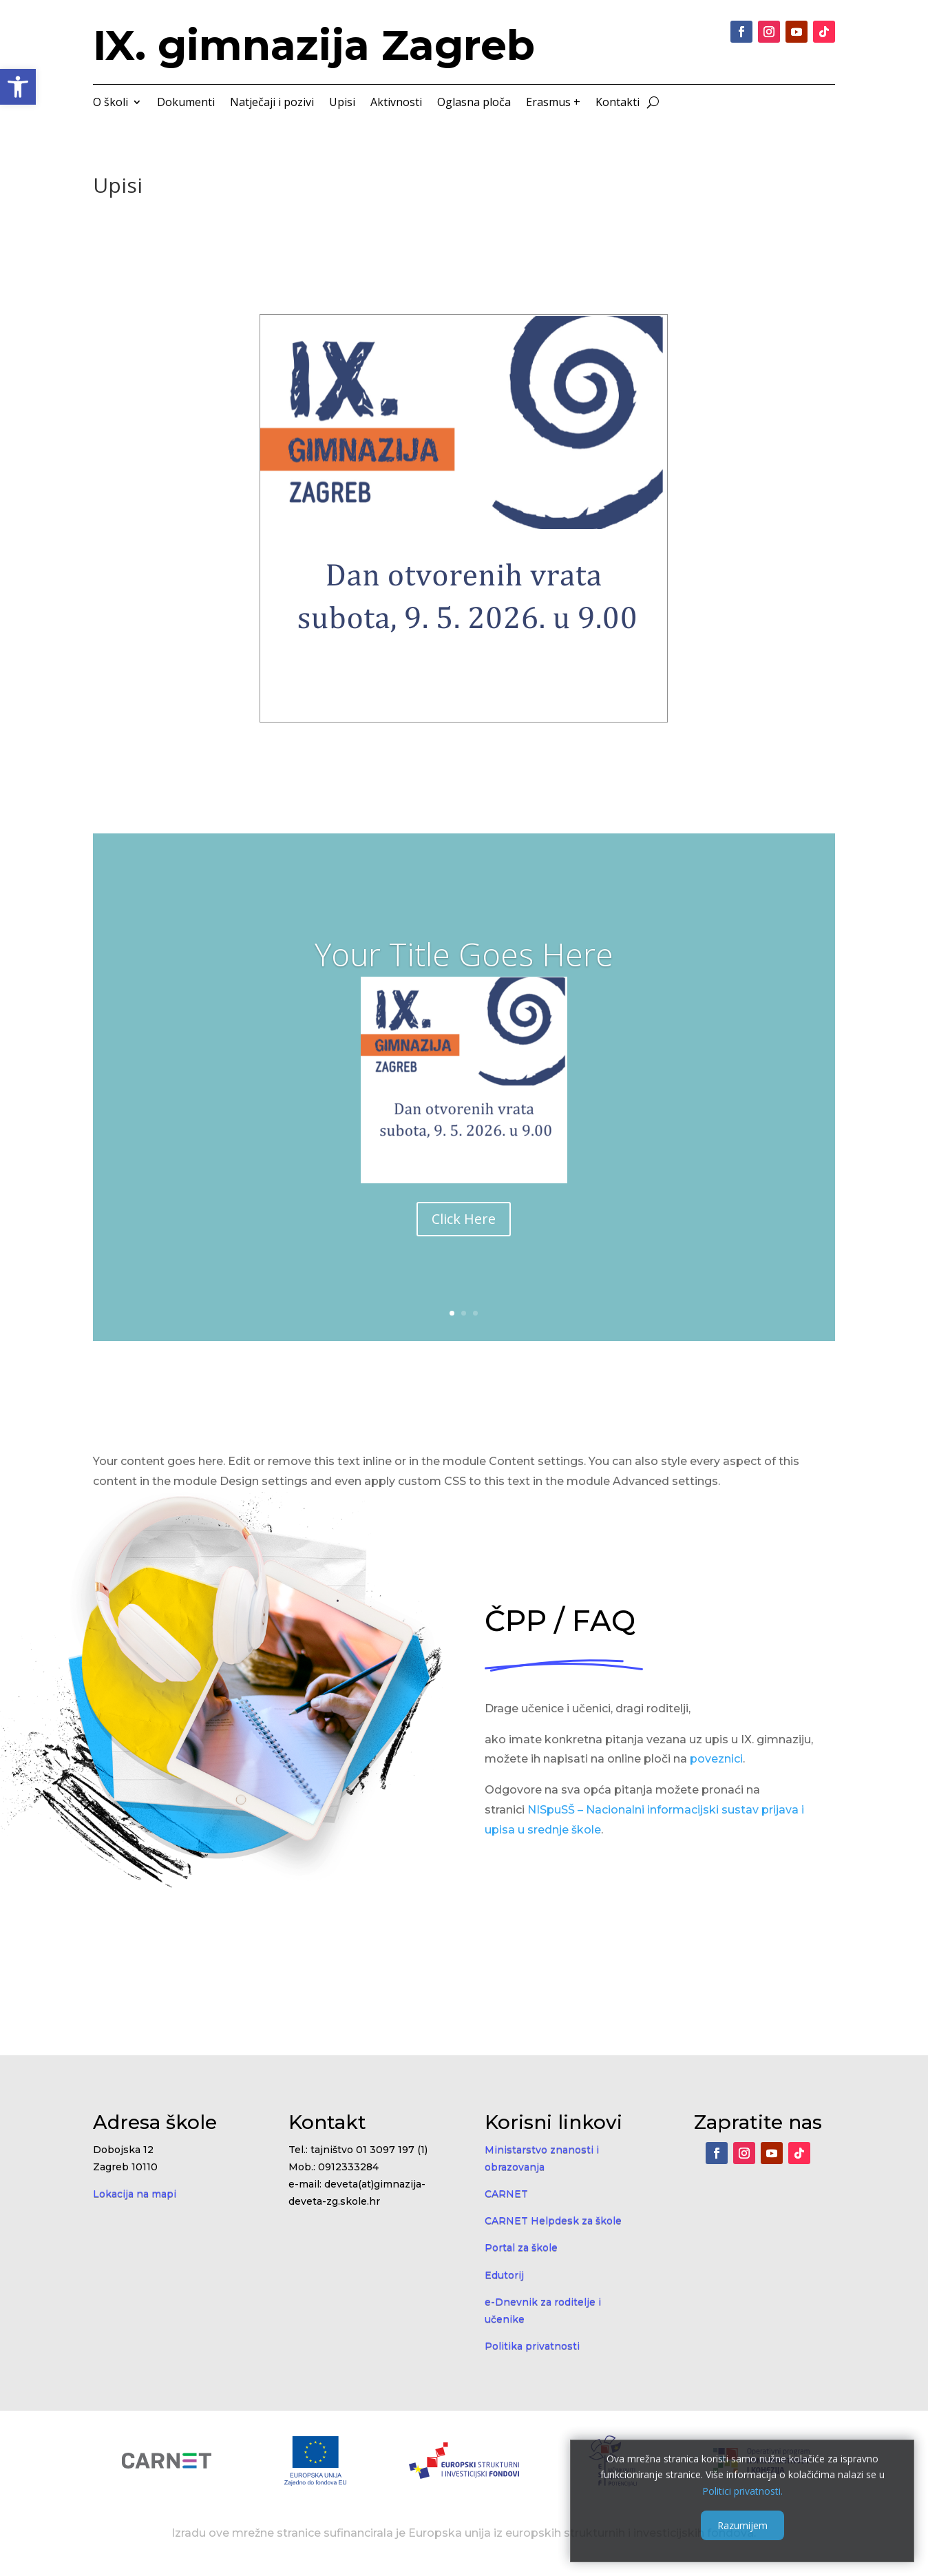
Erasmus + (553, 103)
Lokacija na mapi (134, 2194)
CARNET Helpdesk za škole (553, 2220)
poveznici (716, 1758)
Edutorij (504, 2275)
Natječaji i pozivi (272, 103)
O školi (110, 103)
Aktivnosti (396, 103)
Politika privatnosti (532, 2346)
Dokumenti (186, 103)
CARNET (506, 2194)
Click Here (464, 1218)
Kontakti (617, 103)
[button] (18, 87)
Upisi (342, 103)
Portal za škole (521, 2247)
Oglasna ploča (474, 103)
